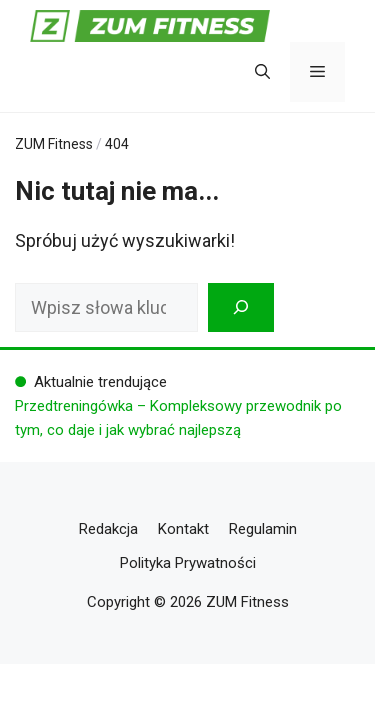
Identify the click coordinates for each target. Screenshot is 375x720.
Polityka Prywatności (188, 563)
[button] (262, 72)
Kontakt (183, 529)
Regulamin (263, 529)
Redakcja (108, 529)
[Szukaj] (241, 307)
